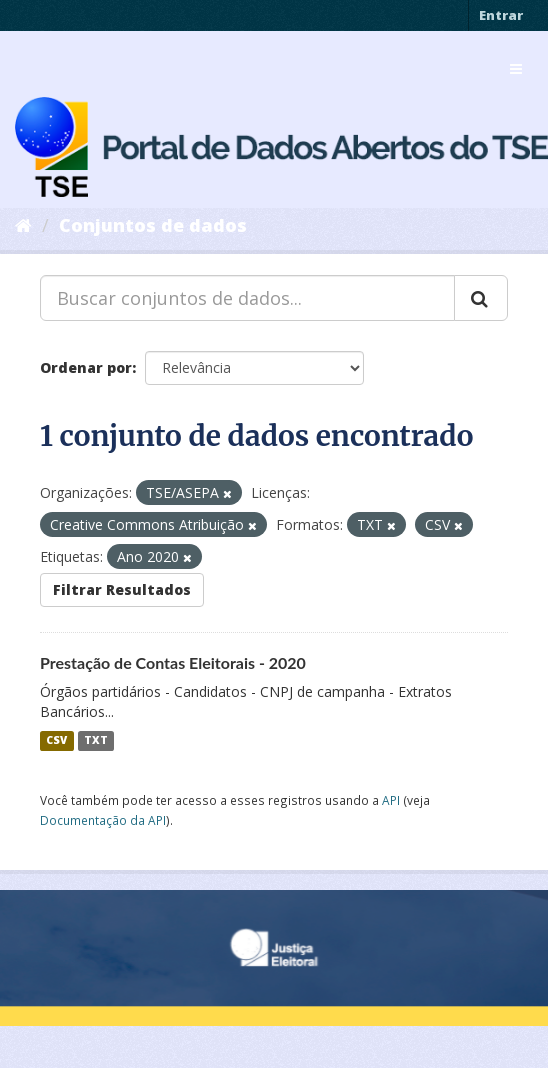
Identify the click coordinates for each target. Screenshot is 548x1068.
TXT (96, 741)
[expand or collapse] (516, 69)
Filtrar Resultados (122, 589)
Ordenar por (86, 367)
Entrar (501, 15)
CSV (56, 741)
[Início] (23, 225)
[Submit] (481, 298)
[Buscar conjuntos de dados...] (247, 298)
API (391, 800)
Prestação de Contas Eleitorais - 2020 (173, 662)
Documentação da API (103, 820)
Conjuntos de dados (153, 225)
